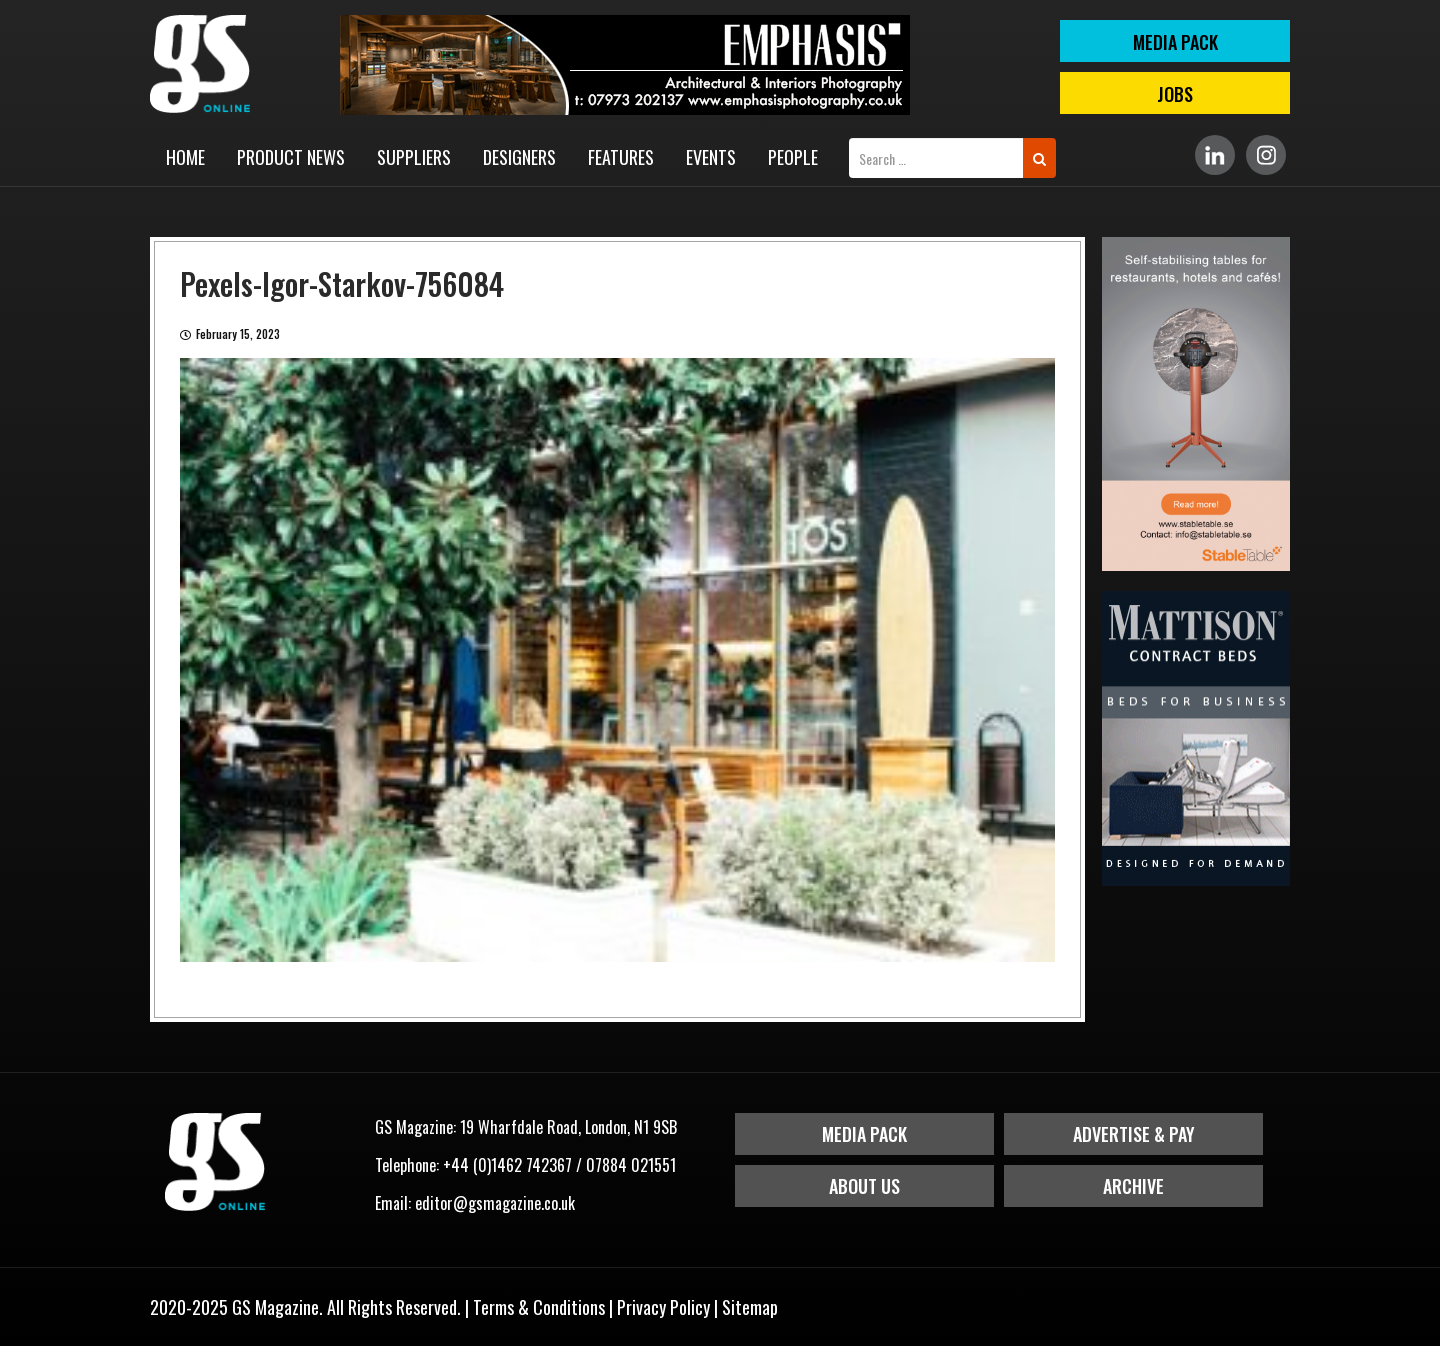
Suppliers (414, 157)
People (793, 157)
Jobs (1175, 94)
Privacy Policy (663, 1307)
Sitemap (750, 1307)
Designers (519, 157)
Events (711, 157)
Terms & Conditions (539, 1307)
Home (185, 157)
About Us (864, 1186)
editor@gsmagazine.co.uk (495, 1203)
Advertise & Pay (1134, 1134)
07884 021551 (631, 1165)
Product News (291, 157)
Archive (1133, 1186)
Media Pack (864, 1134)
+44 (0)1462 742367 (507, 1165)
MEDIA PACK (1175, 42)
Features (621, 157)
